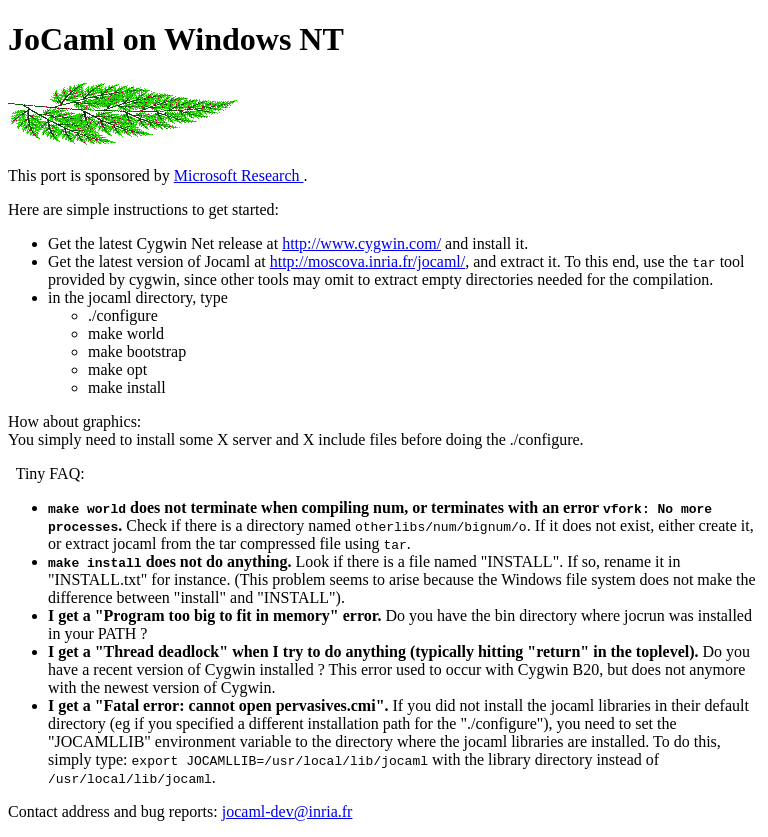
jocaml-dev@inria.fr (287, 811)
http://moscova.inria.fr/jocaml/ (368, 261)
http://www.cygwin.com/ (361, 243)
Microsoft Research (239, 175)
